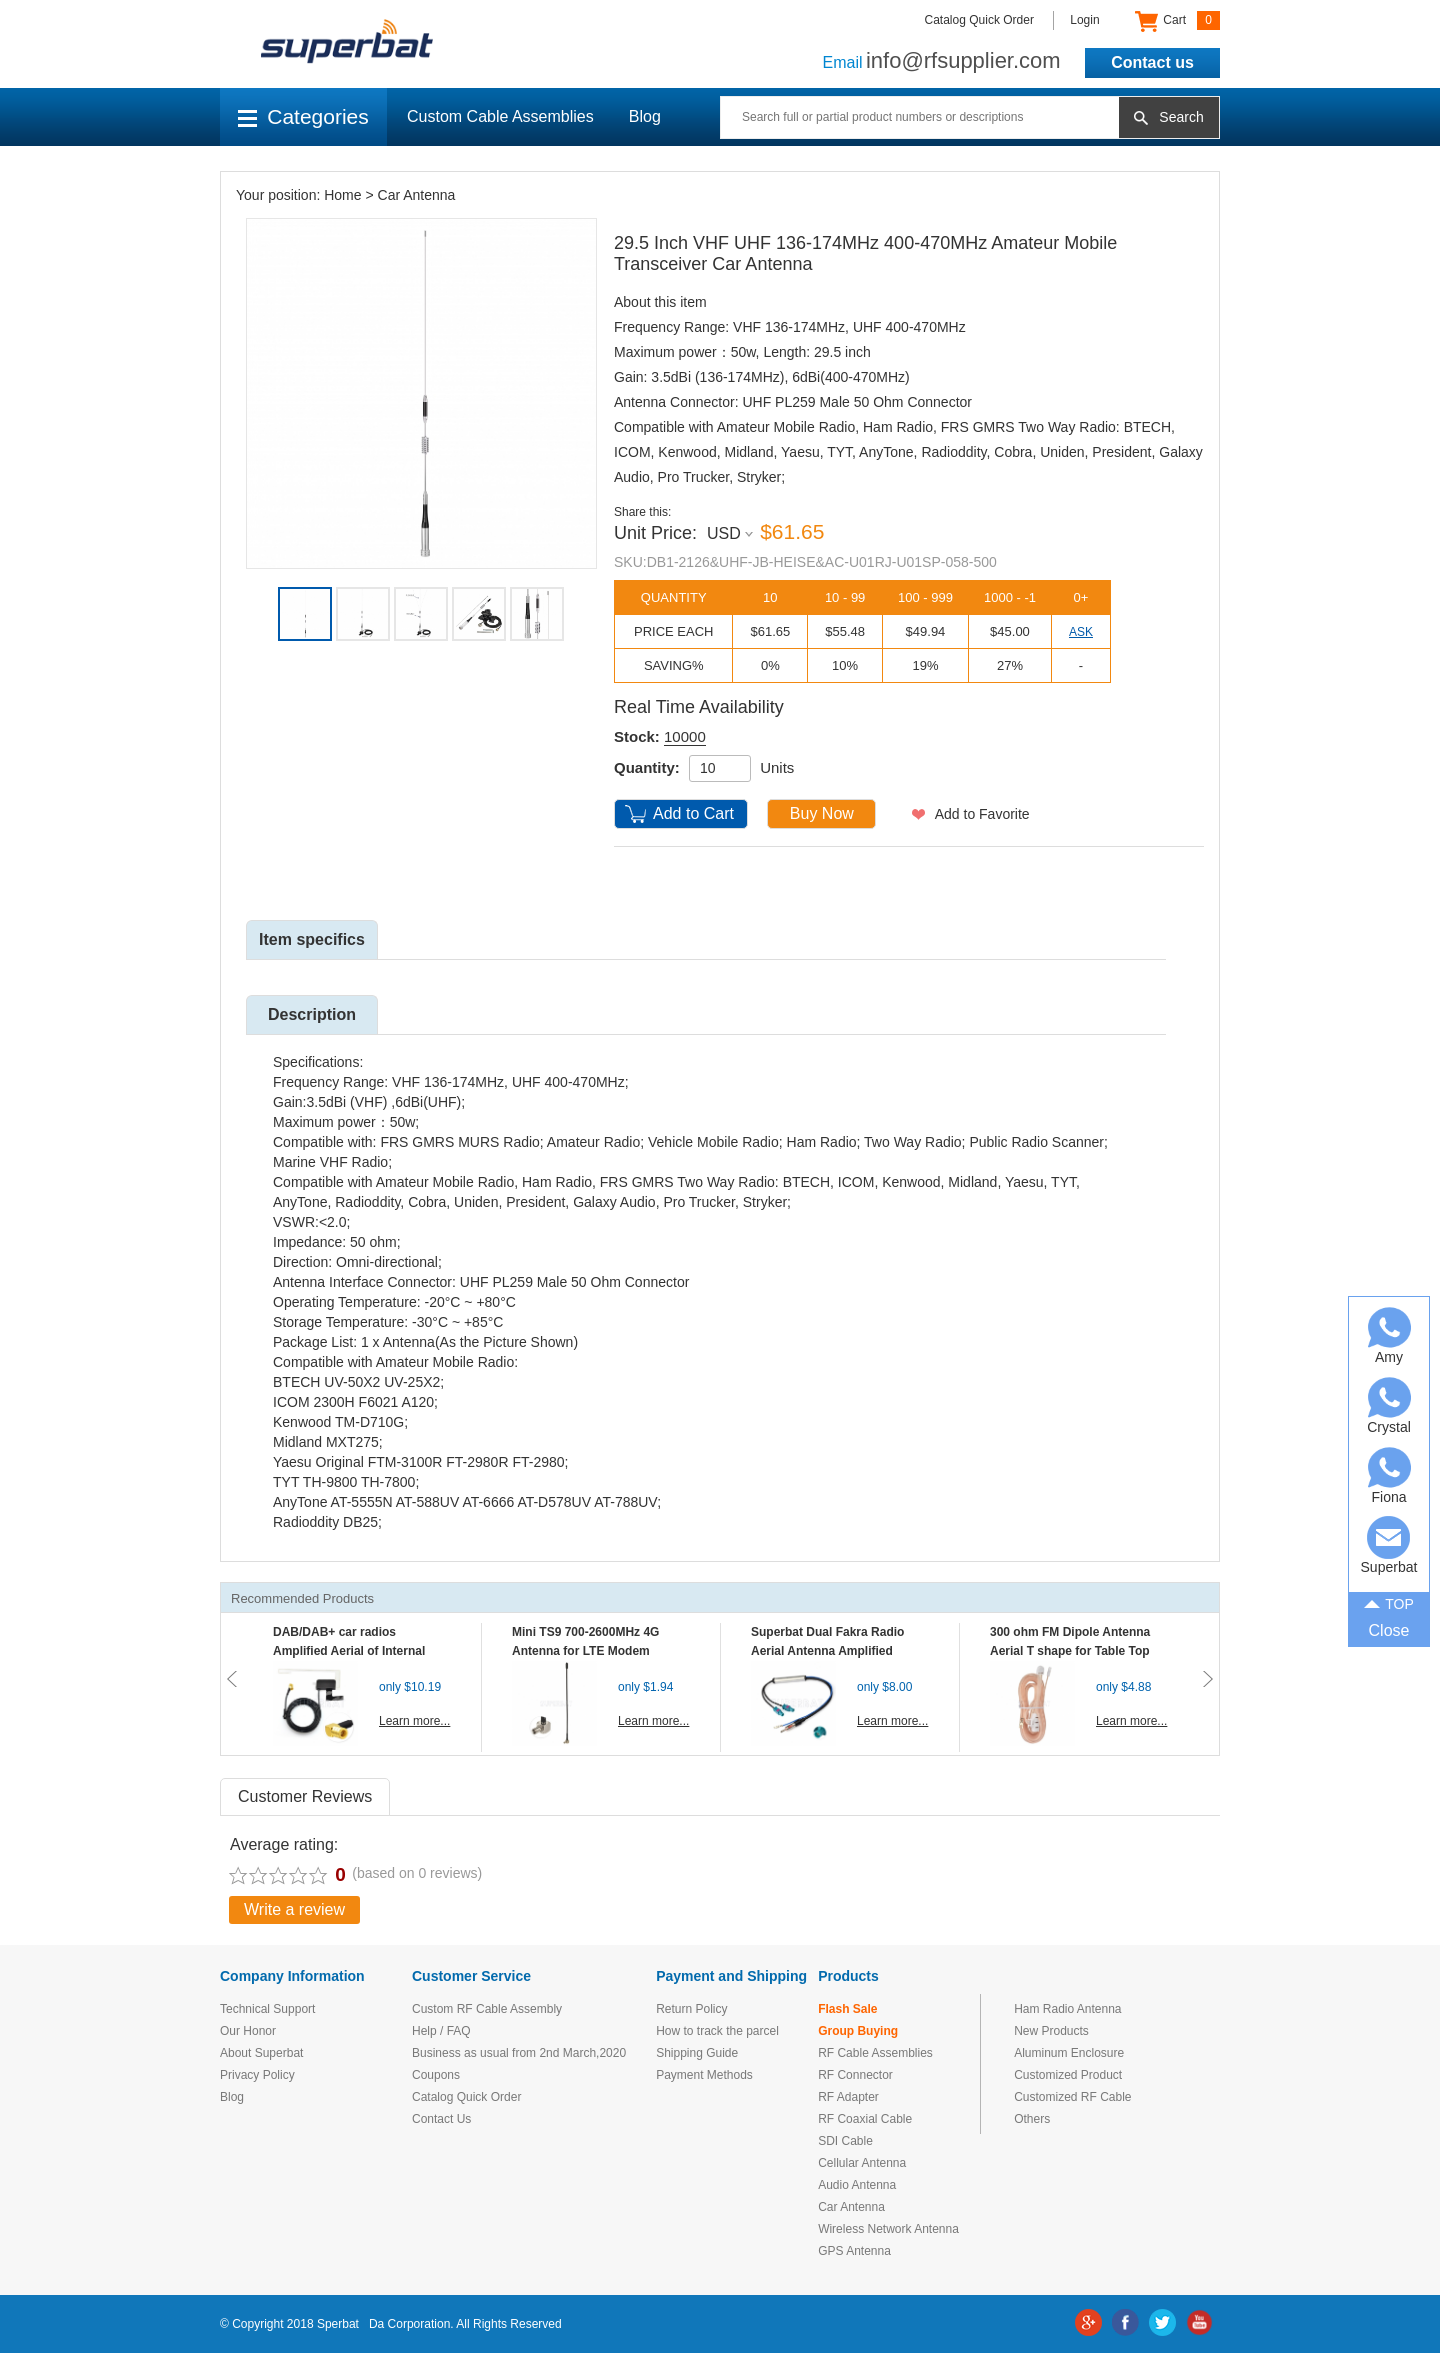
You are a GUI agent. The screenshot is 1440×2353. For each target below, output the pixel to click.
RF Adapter (848, 2097)
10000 (685, 736)
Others (1032, 2119)
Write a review (294, 1909)
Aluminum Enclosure (1069, 2053)
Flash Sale (847, 2009)
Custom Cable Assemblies (500, 116)
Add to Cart (693, 813)
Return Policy (691, 2009)
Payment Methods (704, 2075)
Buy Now (822, 813)
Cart (1177, 21)
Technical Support (267, 2009)
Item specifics (312, 939)
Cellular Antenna (862, 2163)
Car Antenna (417, 195)
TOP (1389, 1602)
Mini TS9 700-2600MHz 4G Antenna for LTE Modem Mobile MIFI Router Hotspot (590, 1651)
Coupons (436, 2075)
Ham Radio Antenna (1067, 2009)
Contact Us (441, 2119)
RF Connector (855, 2075)
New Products (1051, 2031)
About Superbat (261, 2053)
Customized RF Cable (1072, 2097)
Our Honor (248, 2031)
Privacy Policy (257, 2075)
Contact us (1152, 62)
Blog (645, 116)
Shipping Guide (697, 2053)
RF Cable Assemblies (875, 2053)
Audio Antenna (857, 2185)
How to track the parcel (717, 2031)
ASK (1081, 632)
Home (342, 195)
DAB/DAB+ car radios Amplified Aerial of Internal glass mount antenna (349, 1651)
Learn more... (414, 1721)
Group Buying (858, 2031)
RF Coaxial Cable (865, 2119)
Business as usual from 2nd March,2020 (519, 2053)
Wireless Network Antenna (888, 2229)
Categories (303, 116)
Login (1084, 20)
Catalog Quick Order (979, 20)
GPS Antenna (854, 2251)
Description (312, 1014)
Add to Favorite (982, 814)
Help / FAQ (441, 2031)
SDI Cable (845, 2141)
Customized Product (1068, 2075)
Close (1389, 1630)
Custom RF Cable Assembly (487, 2009)
